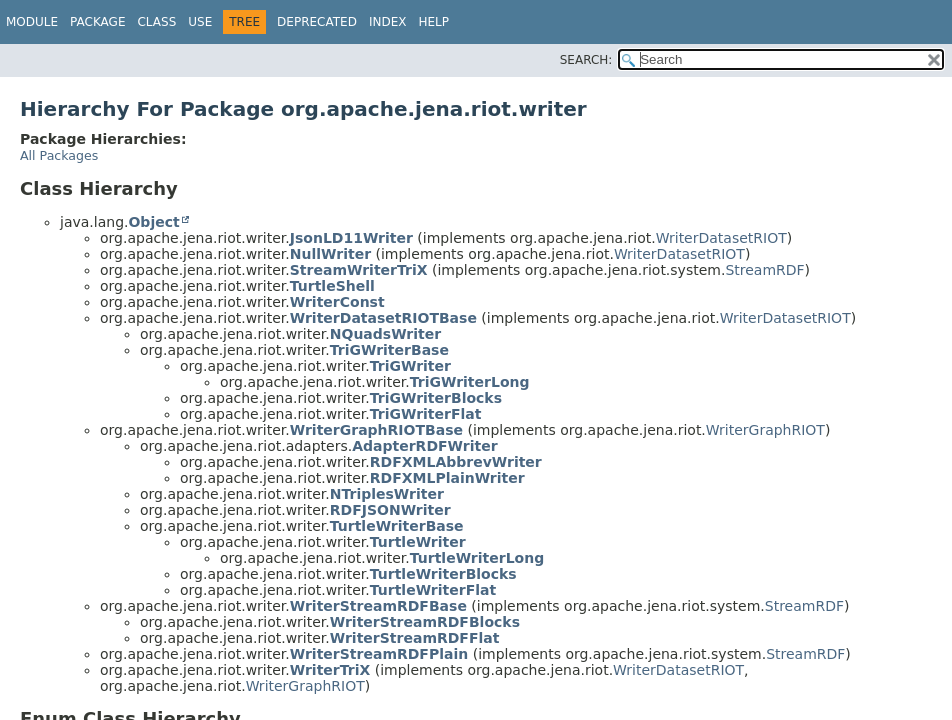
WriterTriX (330, 670)
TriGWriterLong (470, 382)
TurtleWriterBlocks (443, 574)
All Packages (59, 155)
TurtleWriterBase (397, 526)
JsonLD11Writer (351, 238)
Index (388, 22)
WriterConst (337, 302)
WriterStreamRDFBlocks (425, 622)
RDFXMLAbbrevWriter (456, 462)
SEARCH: (586, 60)
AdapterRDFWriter (424, 446)
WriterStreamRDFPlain (379, 654)
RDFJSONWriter (390, 510)
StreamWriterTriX (359, 270)
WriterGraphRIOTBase (376, 430)
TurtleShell (332, 286)
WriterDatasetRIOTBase (383, 318)
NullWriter (330, 254)
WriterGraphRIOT (765, 430)
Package (97, 22)
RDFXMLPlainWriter (447, 478)
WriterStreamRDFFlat (415, 638)
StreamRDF (764, 270)
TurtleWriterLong (477, 558)
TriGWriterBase (389, 350)
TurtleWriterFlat (433, 590)
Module (32, 22)
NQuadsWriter (385, 334)
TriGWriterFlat (426, 414)
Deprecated (317, 22)
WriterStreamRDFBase (378, 606)
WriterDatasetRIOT (721, 238)
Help (433, 22)
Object (153, 222)
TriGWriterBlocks (436, 398)
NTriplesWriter (387, 494)
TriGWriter (410, 366)
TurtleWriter (418, 542)
